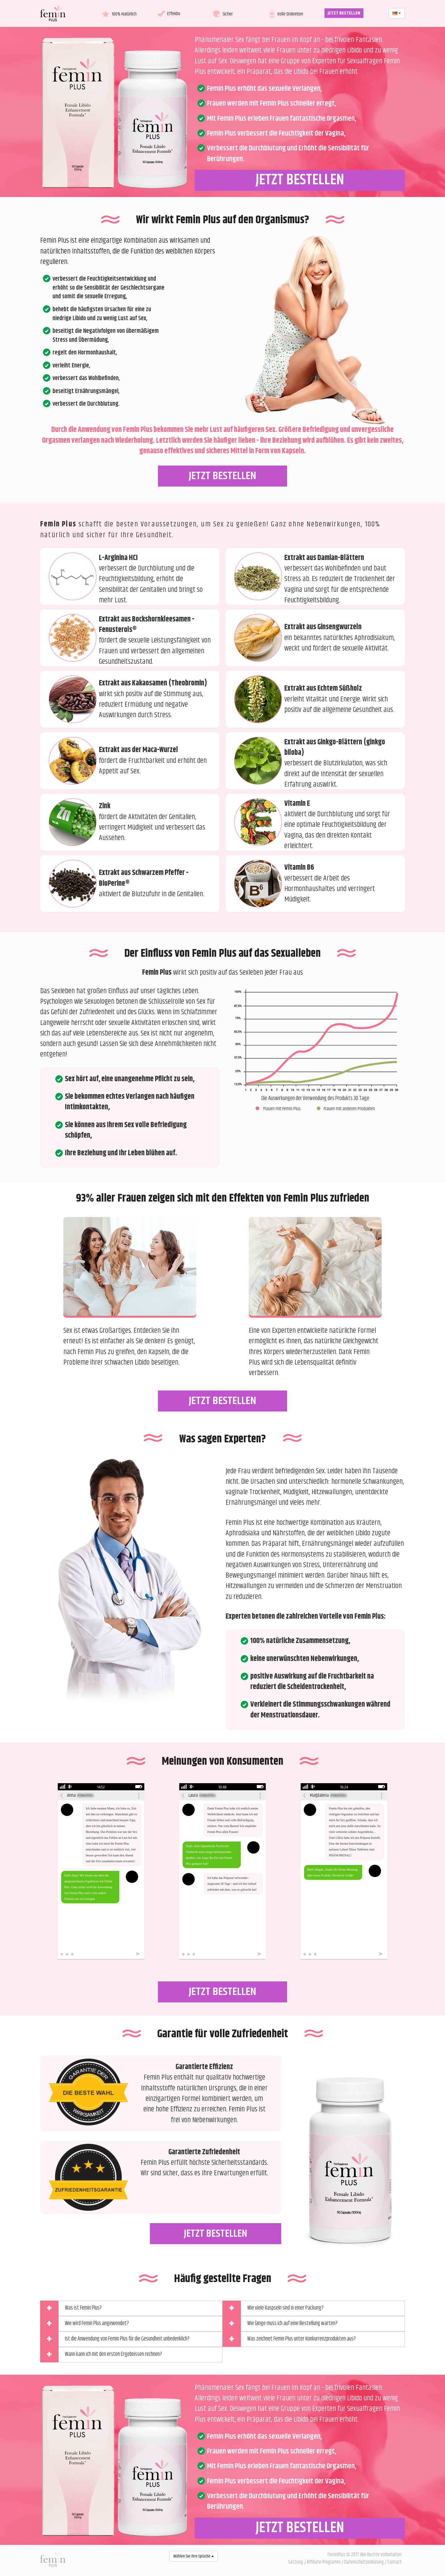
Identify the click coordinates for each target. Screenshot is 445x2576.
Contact (395, 2562)
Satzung (295, 2562)
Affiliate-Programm (324, 2562)
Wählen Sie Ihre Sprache (193, 2556)
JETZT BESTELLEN (344, 13)
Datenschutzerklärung (364, 2562)
